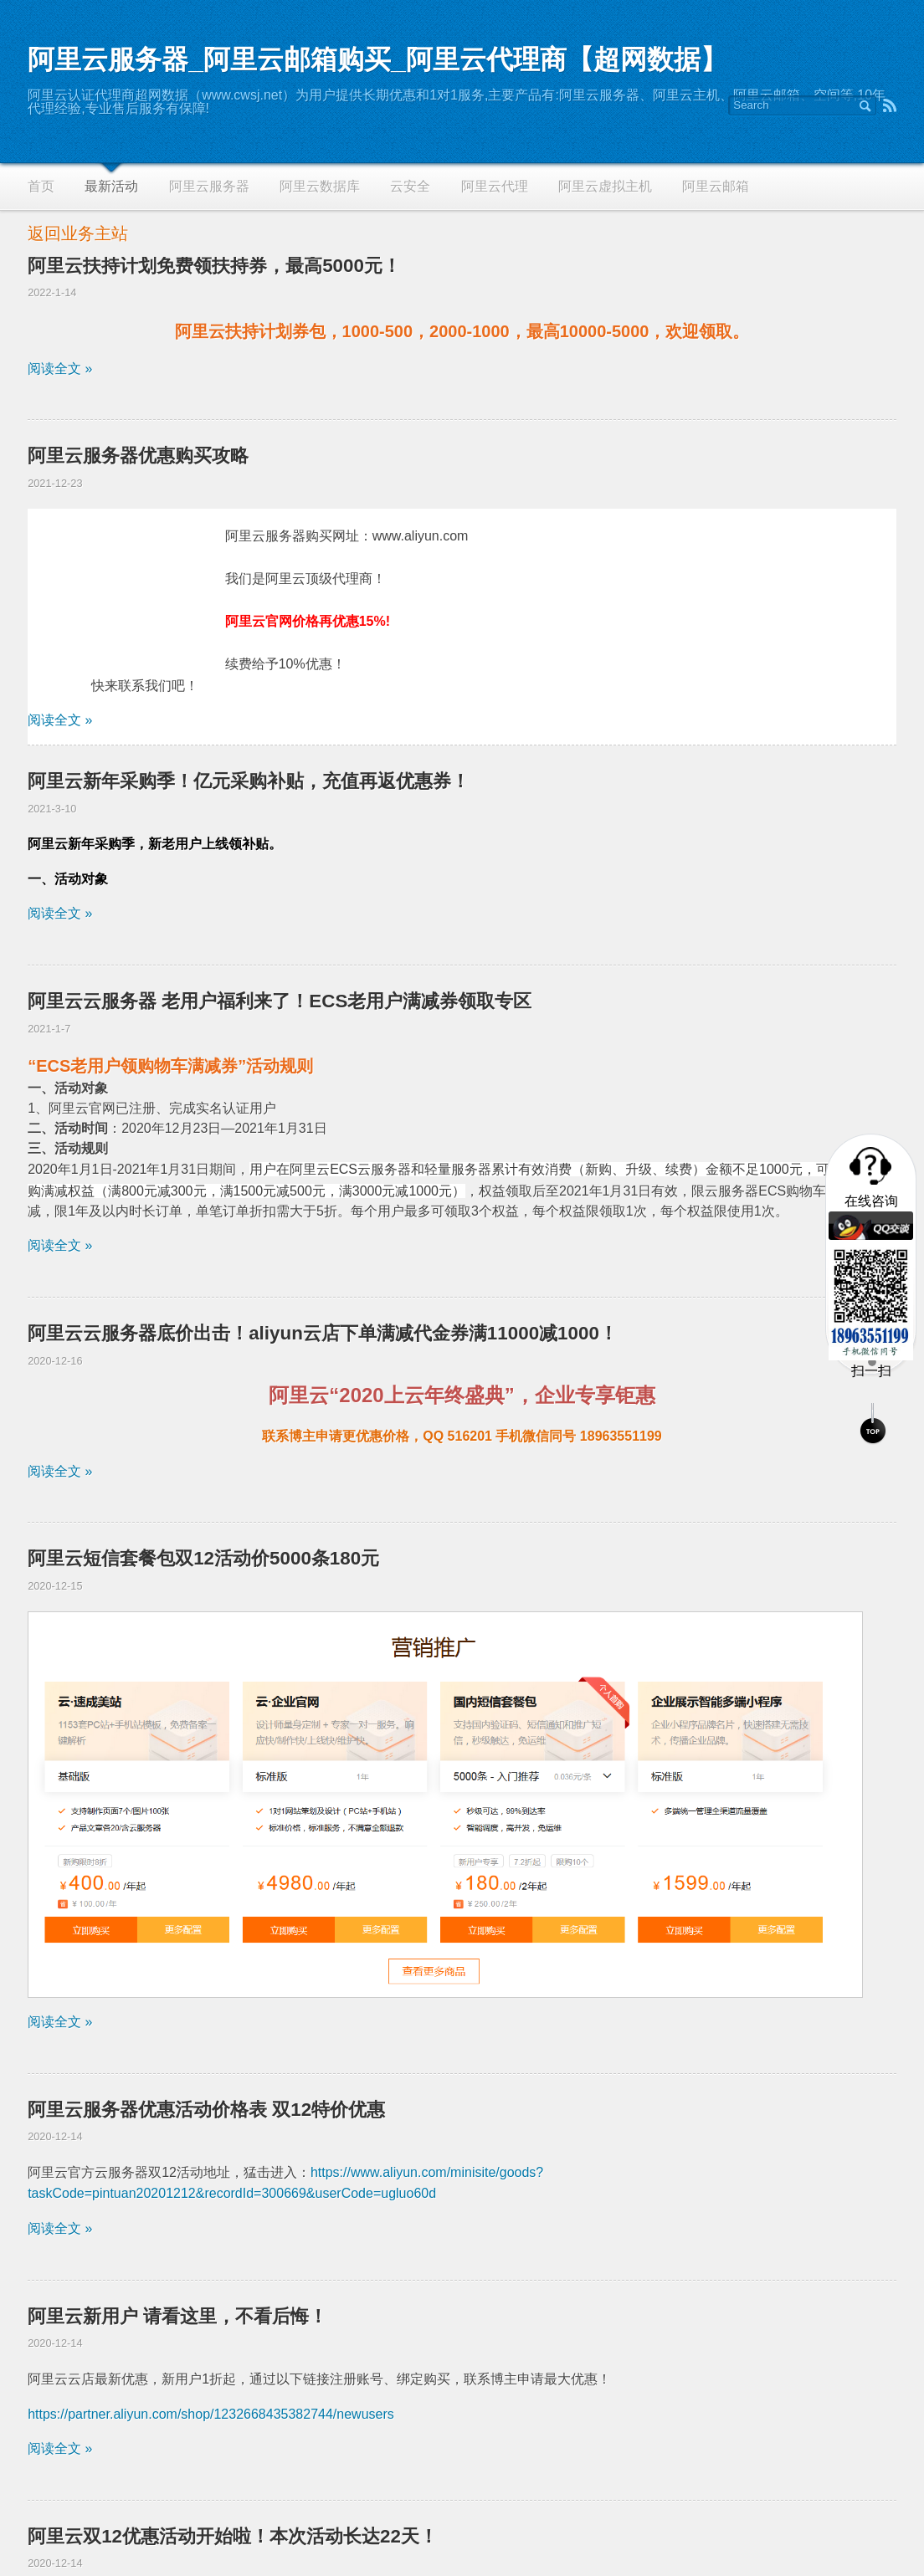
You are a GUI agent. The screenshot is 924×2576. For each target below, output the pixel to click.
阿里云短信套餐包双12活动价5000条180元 (203, 1558)
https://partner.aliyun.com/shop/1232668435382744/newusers (211, 2414)
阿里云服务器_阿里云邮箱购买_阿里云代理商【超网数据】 (377, 59)
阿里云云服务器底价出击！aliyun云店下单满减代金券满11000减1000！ (323, 1333)
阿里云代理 (494, 186)
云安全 (410, 186)
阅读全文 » (60, 368)
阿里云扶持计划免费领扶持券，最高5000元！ (214, 265)
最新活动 (111, 186)
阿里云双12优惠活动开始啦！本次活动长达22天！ (233, 2536)
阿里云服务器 (209, 186)
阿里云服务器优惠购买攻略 (138, 455)
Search (864, 105)
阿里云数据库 (320, 186)
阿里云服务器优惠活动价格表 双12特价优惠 (206, 2109)
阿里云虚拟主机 (605, 186)
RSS (889, 105)
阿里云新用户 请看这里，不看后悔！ (177, 2316)
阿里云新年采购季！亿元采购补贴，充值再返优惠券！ (249, 781)
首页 (41, 186)
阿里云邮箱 (715, 186)
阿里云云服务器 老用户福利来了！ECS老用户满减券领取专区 (279, 1001)
